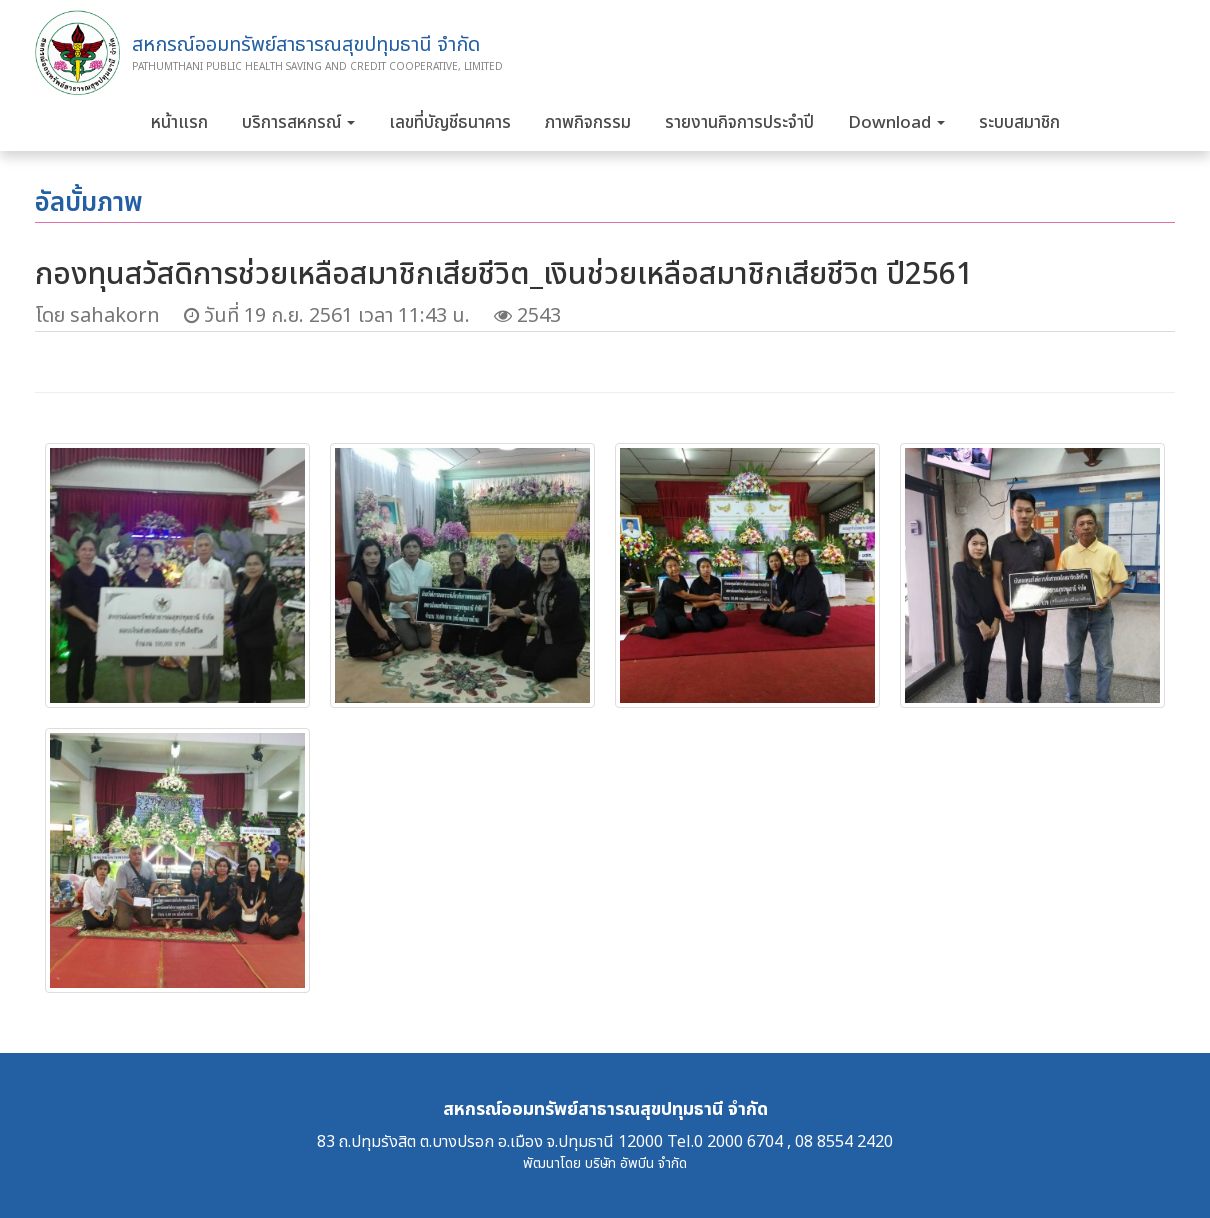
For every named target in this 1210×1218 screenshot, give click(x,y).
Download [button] (896, 123)
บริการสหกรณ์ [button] (298, 123)
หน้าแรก (179, 123)
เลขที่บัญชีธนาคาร (450, 123)
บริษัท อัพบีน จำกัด (636, 1163)
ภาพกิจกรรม (588, 123)
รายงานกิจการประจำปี (739, 123)
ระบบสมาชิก (1019, 123)
